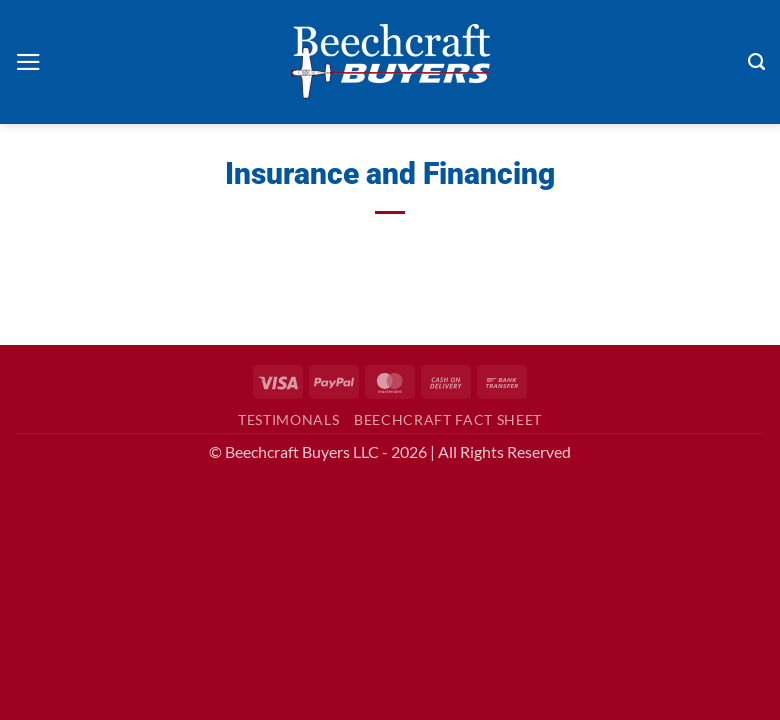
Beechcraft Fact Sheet (448, 420)
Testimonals (288, 420)
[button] (28, 62)
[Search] (756, 62)
